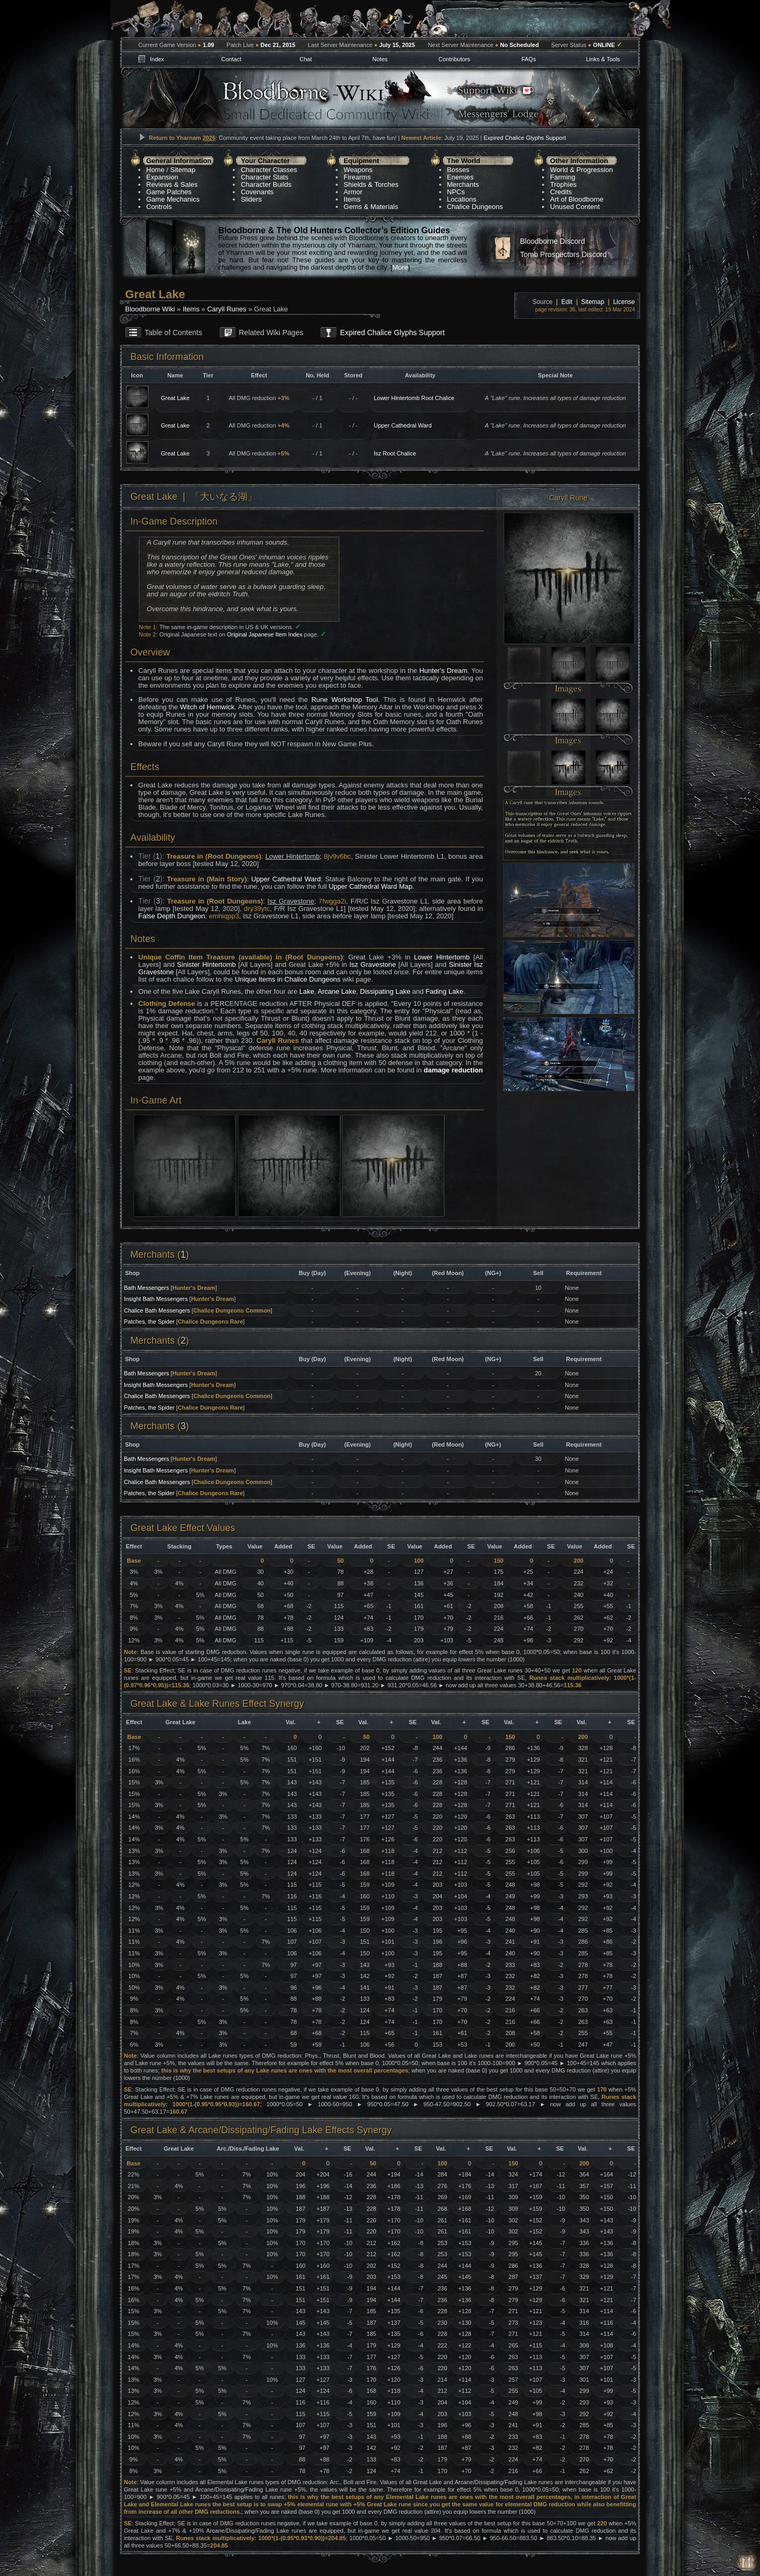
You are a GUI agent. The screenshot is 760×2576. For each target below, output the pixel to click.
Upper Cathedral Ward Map (370, 886)
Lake (306, 991)
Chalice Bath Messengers (157, 1310)
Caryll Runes (226, 309)
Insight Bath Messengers (156, 1299)
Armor (353, 192)
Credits (561, 192)
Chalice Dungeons (475, 207)
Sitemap (183, 170)
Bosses (458, 170)
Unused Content (575, 207)
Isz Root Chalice (395, 453)
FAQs (528, 59)
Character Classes (269, 170)
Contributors (454, 59)
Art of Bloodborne (576, 199)
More (400, 267)
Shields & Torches (371, 184)
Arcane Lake (337, 991)
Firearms (357, 177)
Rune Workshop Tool (344, 700)
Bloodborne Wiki (150, 309)
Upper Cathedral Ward (403, 425)
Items (352, 199)
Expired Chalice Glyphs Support (524, 138)
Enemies (460, 177)
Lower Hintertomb (442, 957)
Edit (567, 302)
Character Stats (264, 177)
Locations (462, 199)
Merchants (463, 184)
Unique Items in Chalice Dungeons (287, 979)
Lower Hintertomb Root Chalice (414, 398)
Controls (159, 207)
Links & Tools (603, 59)
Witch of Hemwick (207, 707)
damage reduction (453, 1070)
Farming (562, 177)
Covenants (257, 192)
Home (155, 170)
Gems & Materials (371, 207)
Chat (305, 59)
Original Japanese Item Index (264, 634)
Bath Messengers (146, 1288)
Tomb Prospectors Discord (563, 254)
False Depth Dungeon (171, 916)
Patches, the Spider (149, 1321)
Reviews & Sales (172, 184)
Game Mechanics (173, 199)
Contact (231, 59)
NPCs (456, 192)
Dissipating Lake (385, 991)
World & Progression (581, 170)
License (624, 302)
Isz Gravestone (372, 964)
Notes (380, 59)
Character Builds (266, 184)
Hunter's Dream (443, 670)
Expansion (162, 177)
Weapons (358, 170)
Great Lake (175, 398)
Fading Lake (444, 991)
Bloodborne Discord (552, 241)
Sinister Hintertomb (206, 964)
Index (157, 59)
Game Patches (169, 192)
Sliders (251, 199)
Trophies (563, 184)
